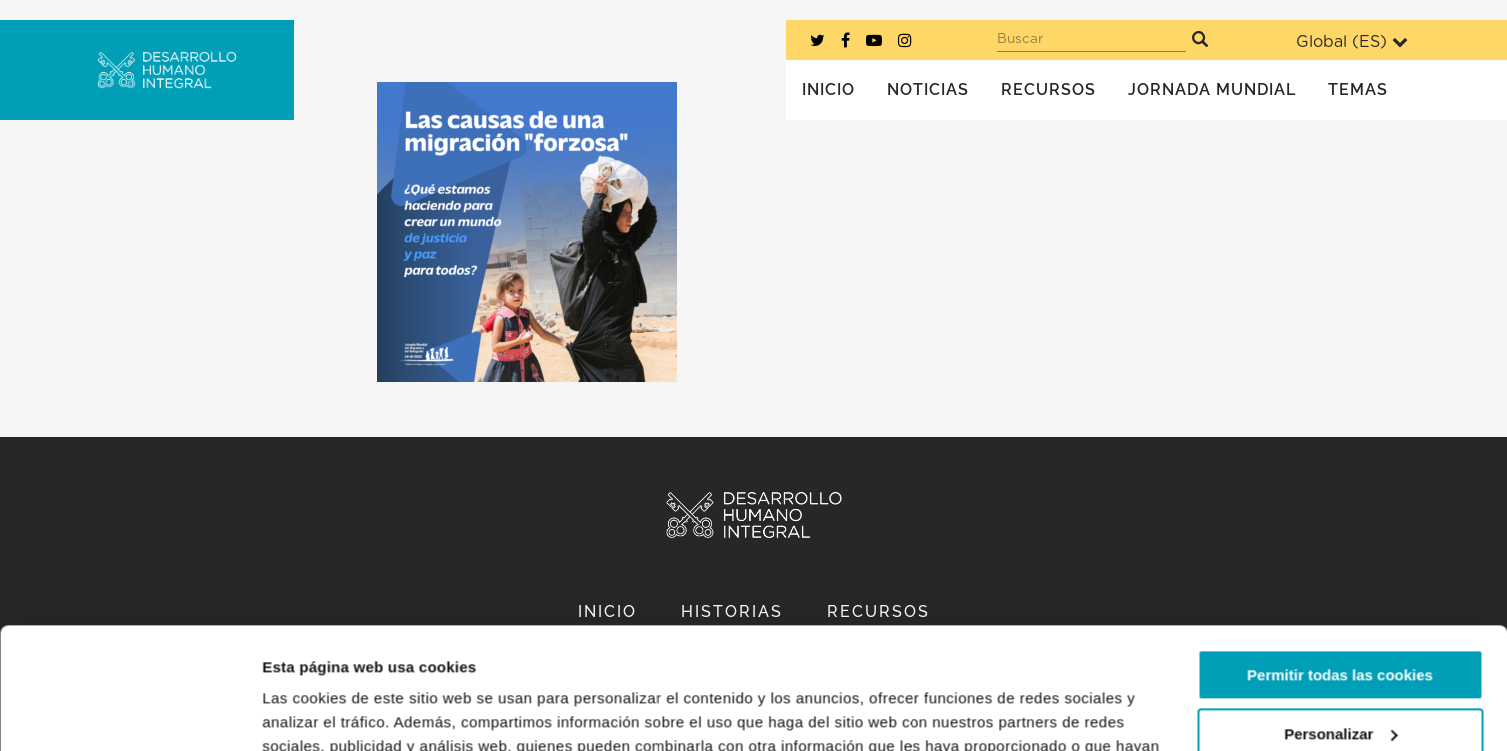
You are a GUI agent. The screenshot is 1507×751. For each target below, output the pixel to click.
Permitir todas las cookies (1340, 561)
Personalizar (1340, 619)
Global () (1352, 41)
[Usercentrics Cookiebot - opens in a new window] (129, 712)
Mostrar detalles (320, 711)
